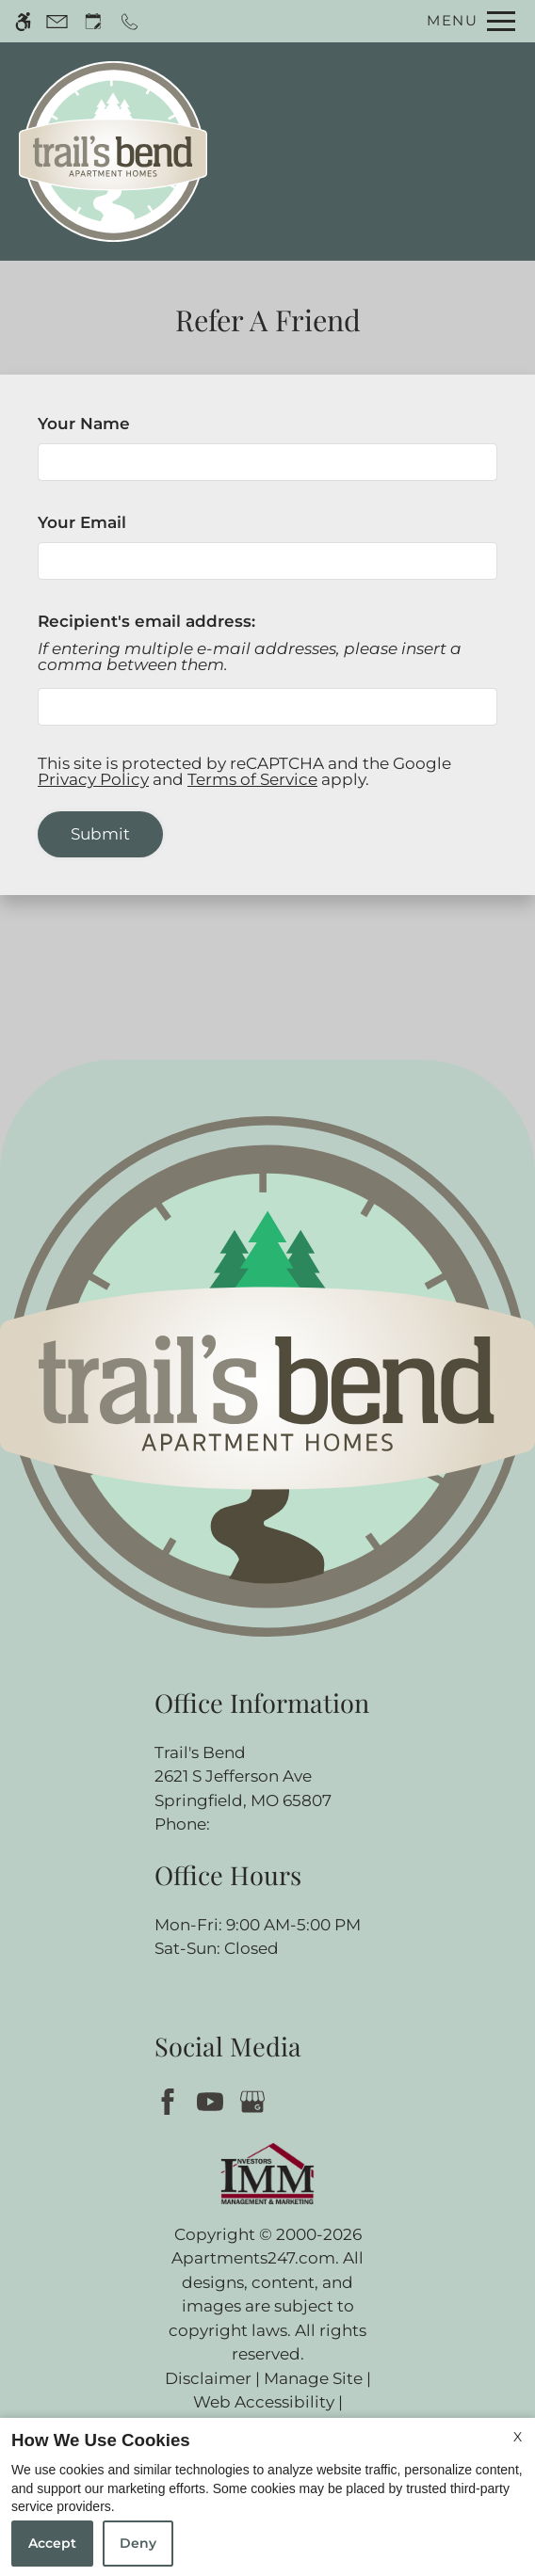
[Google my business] (255, 2100)
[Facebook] (170, 2100)
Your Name (120, 423)
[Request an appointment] (93, 21)
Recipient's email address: (146, 621)
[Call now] (129, 21)
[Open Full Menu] (466, 21)
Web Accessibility (263, 2401)
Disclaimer (208, 2378)
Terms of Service (252, 779)
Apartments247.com (253, 2257)
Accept (52, 2543)
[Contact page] (57, 21)
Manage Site (313, 2378)
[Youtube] (213, 2100)
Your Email (118, 522)
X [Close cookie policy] (517, 2436)
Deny (138, 2543)
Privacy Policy (93, 779)
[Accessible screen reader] (23, 21)
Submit (100, 833)
